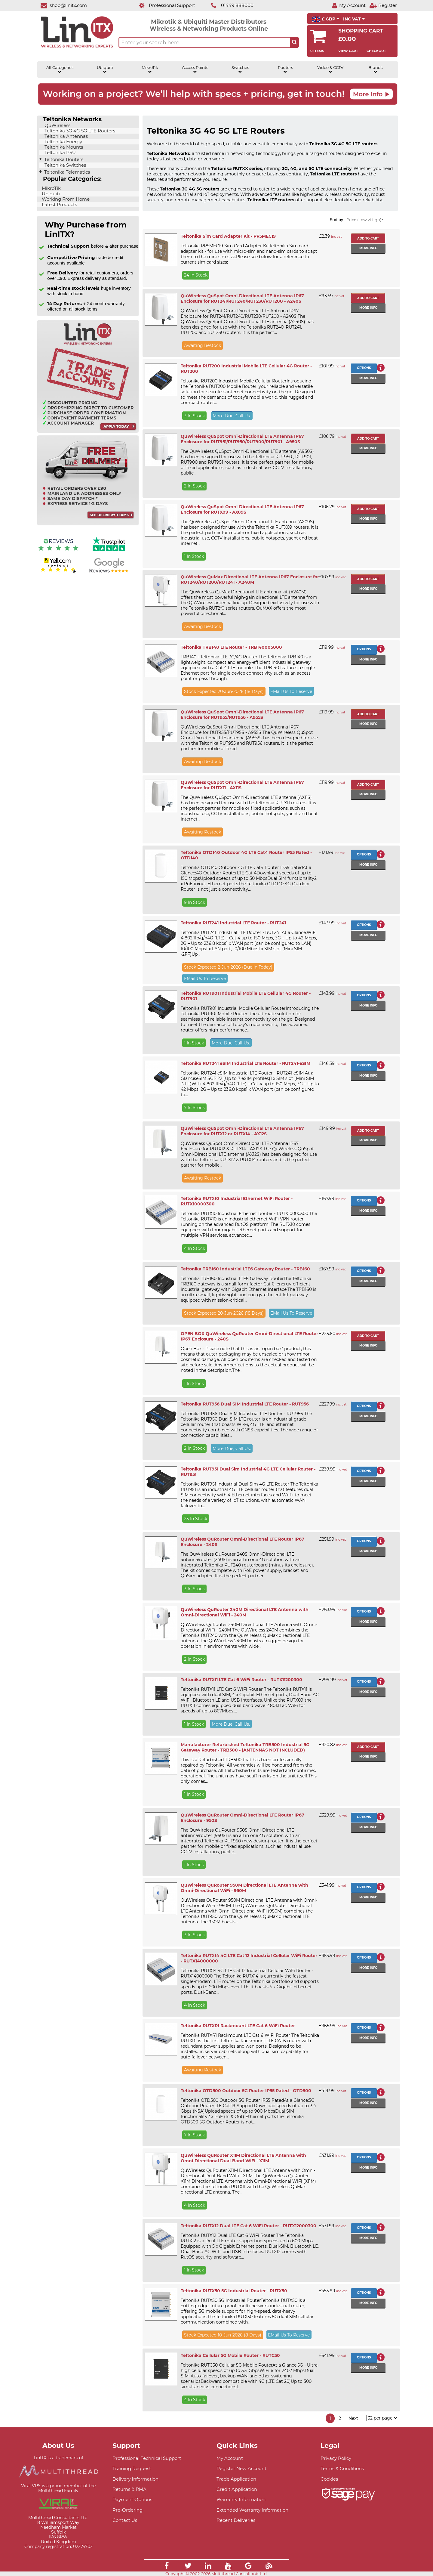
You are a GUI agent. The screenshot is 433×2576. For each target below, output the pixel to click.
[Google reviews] (109, 573)
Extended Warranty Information (252, 2510)
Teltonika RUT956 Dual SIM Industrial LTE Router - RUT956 (245, 1404)
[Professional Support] (163, 5)
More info (368, 248)
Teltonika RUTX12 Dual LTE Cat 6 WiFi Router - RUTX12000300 (248, 2225)
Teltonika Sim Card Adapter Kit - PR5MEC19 (228, 236)
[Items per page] (382, 2418)
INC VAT (354, 19)
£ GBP (325, 19)
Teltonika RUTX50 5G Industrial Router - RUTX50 (234, 2290)
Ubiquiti (105, 69)
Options (364, 368)
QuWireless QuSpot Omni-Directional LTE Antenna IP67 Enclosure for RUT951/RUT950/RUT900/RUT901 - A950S (242, 439)
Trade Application (236, 2479)
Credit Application (236, 2489)
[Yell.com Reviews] (58, 573)
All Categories (59, 69)
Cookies (329, 2479)
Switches (240, 69)
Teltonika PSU (59, 152)
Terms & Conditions (342, 2468)
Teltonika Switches (64, 165)
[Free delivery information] (88, 524)
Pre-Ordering (127, 2510)
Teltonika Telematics (66, 172)
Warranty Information (241, 2499)
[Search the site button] (294, 42)
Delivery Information (135, 2479)
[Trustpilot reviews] (109, 552)
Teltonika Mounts (63, 147)
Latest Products (59, 204)
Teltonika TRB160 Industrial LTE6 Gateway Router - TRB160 (245, 1269)
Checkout (376, 51)
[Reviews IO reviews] (58, 552)
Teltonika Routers (63, 159)
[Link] (166, 2566)
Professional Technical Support (146, 2458)
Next (353, 2418)
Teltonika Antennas (65, 136)
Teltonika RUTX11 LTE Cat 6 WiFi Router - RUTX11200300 (241, 1679)
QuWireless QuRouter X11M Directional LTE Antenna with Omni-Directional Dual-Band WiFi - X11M (243, 2158)
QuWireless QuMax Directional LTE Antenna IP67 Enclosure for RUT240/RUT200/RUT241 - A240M (250, 579)
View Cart (348, 51)
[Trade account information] (88, 431)
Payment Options (132, 2499)
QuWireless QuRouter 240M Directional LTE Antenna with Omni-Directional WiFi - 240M (245, 1612)
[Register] (383, 5)
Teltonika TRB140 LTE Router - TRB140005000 (231, 647)
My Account (229, 2458)
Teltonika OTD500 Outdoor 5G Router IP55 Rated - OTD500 (246, 2090)
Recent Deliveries (235, 2520)
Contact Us (124, 2520)
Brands (375, 69)
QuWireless (56, 125)
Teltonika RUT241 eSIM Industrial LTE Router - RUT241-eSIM (245, 1063)
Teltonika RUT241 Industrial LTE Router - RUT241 (233, 923)
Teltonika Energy (62, 141)
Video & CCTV (330, 69)
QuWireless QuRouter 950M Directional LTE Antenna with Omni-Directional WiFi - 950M (244, 1887)
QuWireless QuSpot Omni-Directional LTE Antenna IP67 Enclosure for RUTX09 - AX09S (242, 509)
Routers (285, 69)
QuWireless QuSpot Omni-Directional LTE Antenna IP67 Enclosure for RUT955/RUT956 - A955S (242, 714)
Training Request (131, 2468)
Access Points (195, 69)
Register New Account (241, 2468)
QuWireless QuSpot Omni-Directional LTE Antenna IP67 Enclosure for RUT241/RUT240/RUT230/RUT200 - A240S (242, 298)
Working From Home (65, 199)
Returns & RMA (129, 2489)
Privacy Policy (336, 2458)
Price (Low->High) (364, 220)
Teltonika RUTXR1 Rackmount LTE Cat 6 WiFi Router (238, 2025)
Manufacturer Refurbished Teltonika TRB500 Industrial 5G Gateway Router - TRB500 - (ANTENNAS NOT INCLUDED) (245, 1747)
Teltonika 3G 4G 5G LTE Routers (79, 131)
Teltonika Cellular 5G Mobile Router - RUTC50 (230, 2355)
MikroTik (150, 69)
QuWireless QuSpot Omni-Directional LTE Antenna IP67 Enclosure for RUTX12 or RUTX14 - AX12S (242, 1131)
